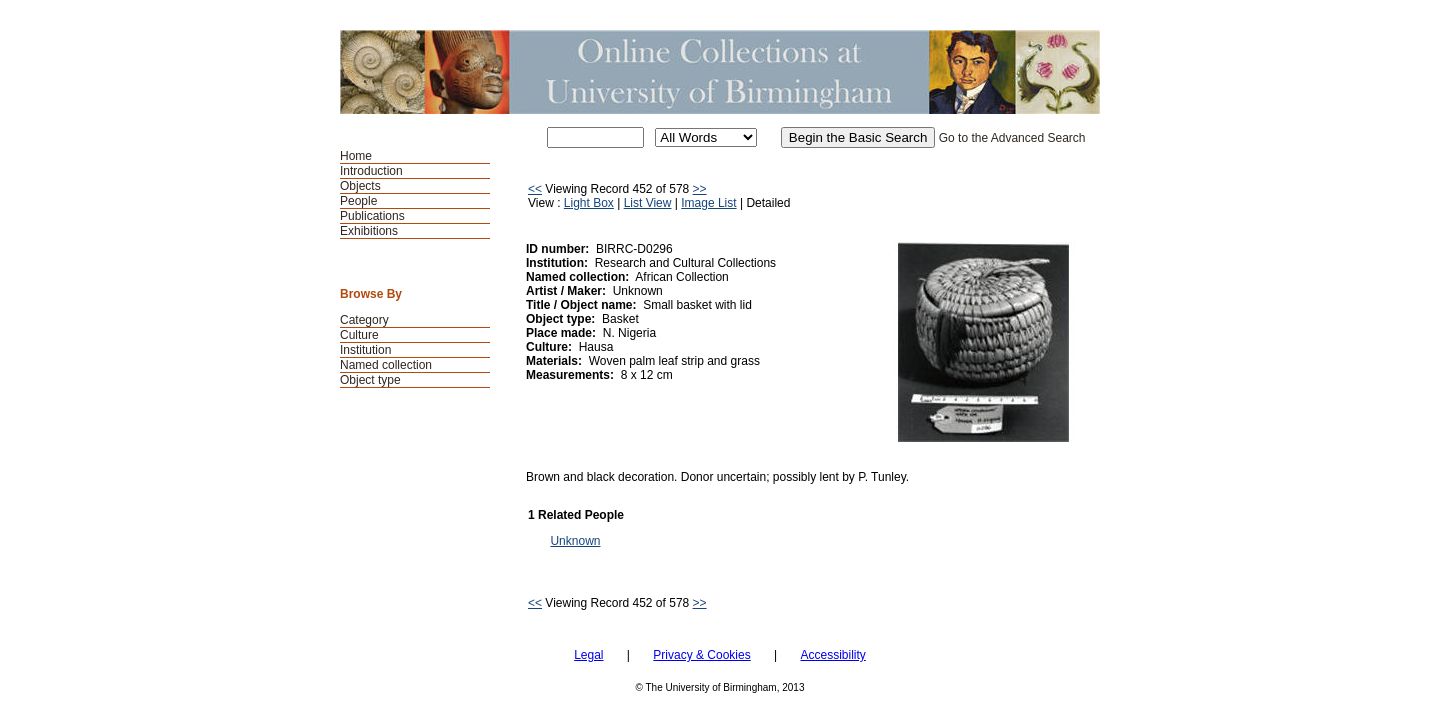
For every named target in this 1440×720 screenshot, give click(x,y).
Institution (365, 350)
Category (364, 320)
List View (648, 203)
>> (700, 189)
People (358, 201)
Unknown (575, 541)
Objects (360, 186)
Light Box (589, 203)
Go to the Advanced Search (1012, 138)
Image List (708, 203)
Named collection (386, 365)
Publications (372, 216)
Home (356, 156)
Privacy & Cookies (701, 655)
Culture (359, 335)
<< (535, 189)
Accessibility (832, 655)
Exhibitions (369, 231)
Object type (370, 380)
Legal (588, 655)
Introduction (371, 171)
